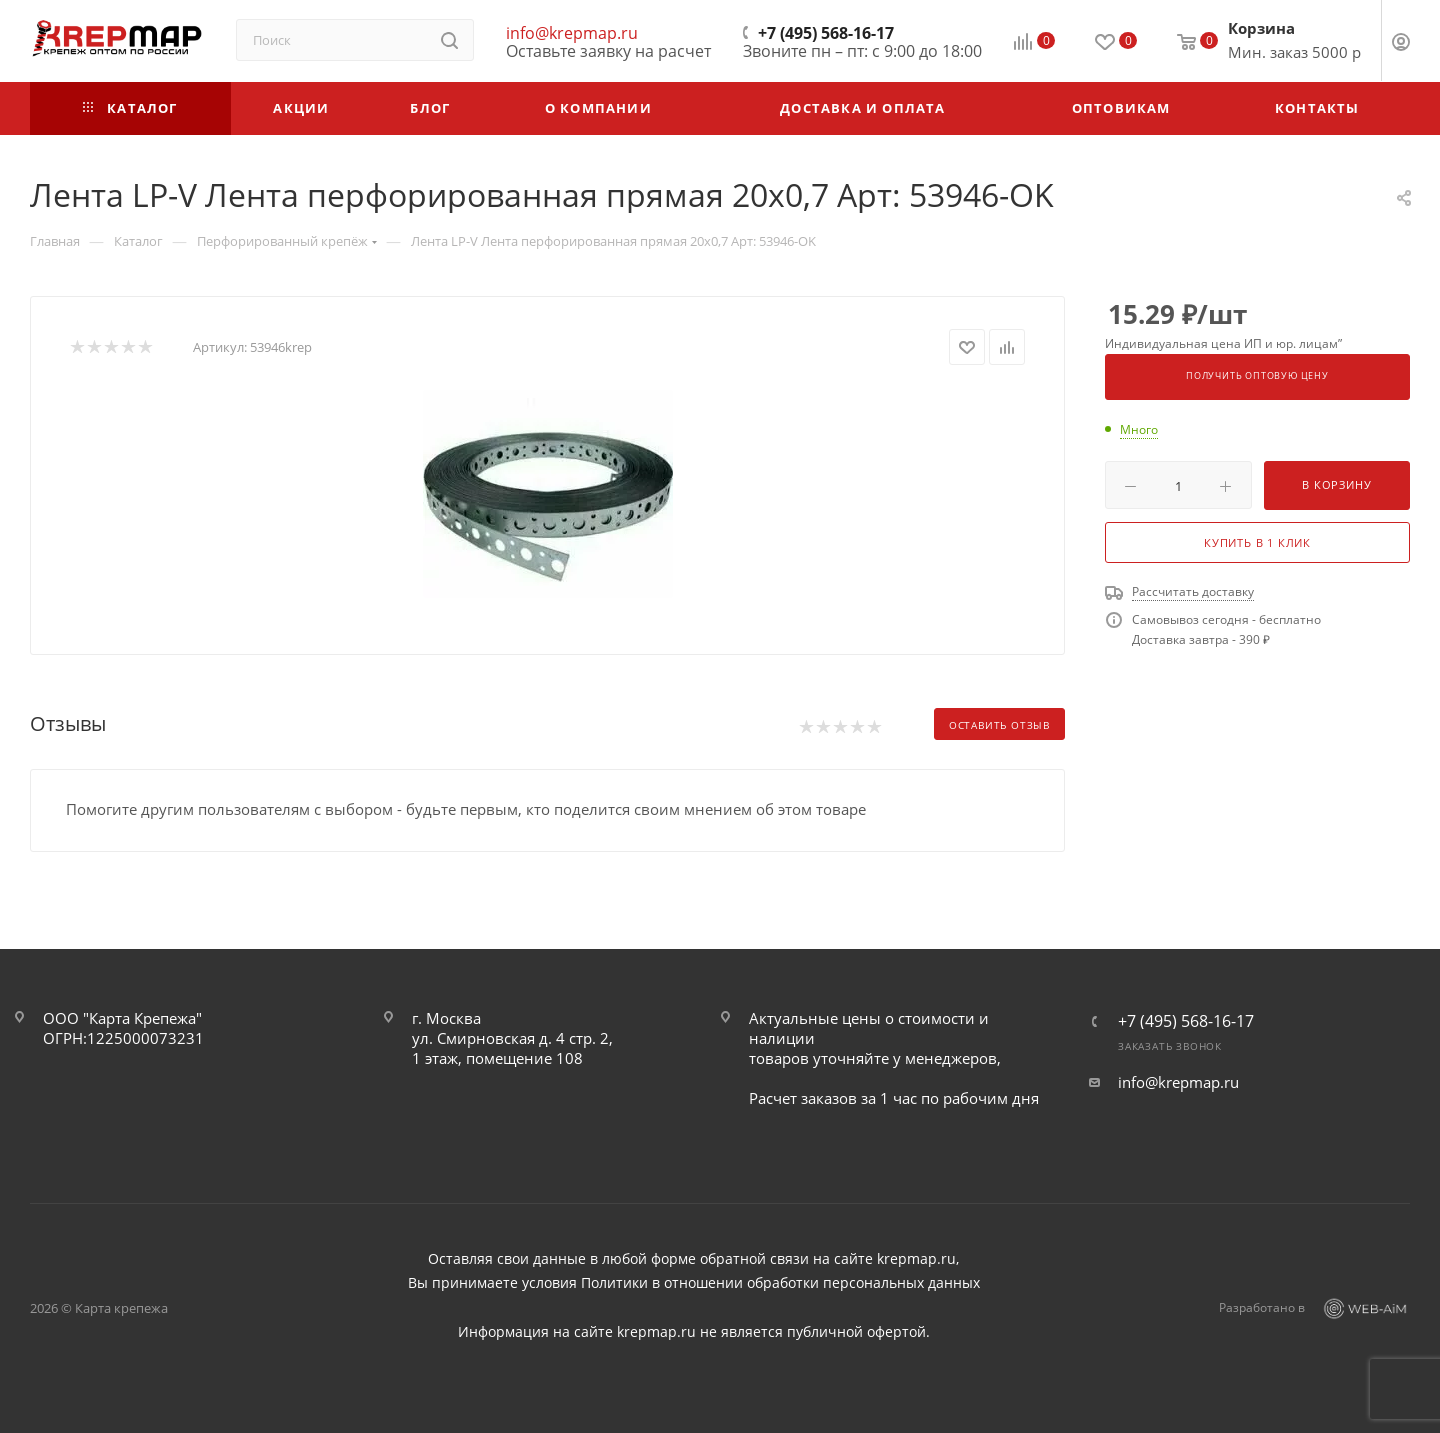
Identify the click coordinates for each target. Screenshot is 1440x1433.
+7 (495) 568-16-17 (826, 33)
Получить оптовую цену (1257, 376)
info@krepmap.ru (572, 33)
